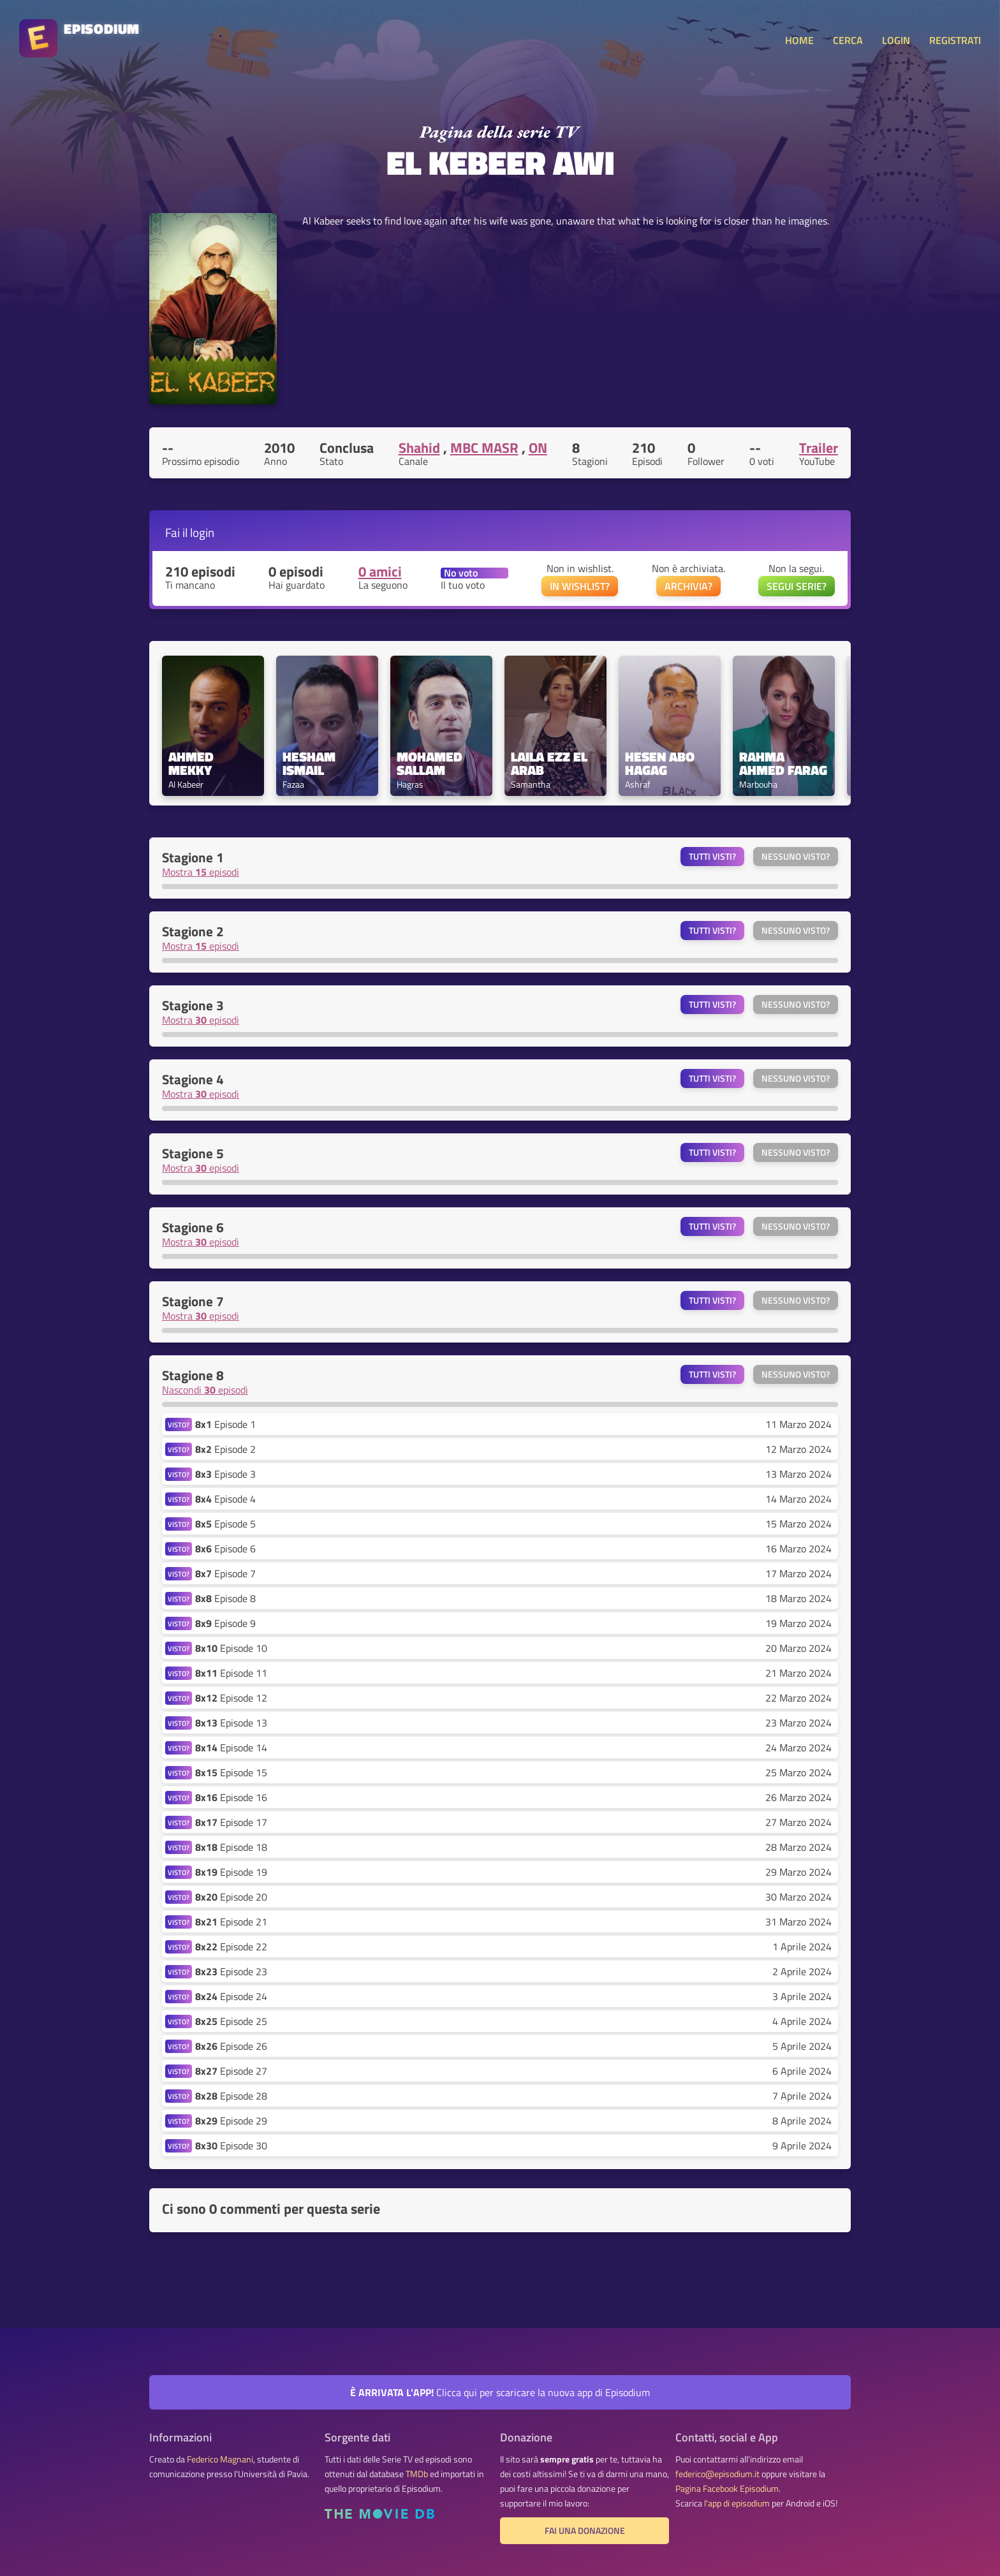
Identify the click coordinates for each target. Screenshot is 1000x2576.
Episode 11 (231, 1673)
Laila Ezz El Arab (551, 763)
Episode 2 (225, 1449)
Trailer (818, 448)
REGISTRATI (955, 40)
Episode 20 (231, 1896)
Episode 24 (231, 1996)
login (202, 532)
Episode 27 (231, 2071)
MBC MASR (484, 448)
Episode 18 (231, 1847)
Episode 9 (225, 1623)
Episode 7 (225, 1573)
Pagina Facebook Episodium (727, 2489)
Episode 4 (225, 1498)
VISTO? (178, 1424)
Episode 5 (225, 1523)
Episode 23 (231, 1971)
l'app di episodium (737, 2503)
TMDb (417, 2474)
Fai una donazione (585, 2531)
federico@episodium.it (717, 2474)
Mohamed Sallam (431, 763)
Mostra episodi (200, 872)
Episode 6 (225, 1548)
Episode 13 (231, 1722)
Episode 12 (231, 1697)
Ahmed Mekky (192, 763)
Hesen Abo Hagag (661, 763)
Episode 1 (225, 1424)
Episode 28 (231, 2095)
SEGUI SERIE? (797, 586)
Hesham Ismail (311, 763)
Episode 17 (231, 1822)
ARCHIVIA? (688, 586)
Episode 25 (231, 2021)
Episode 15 (231, 1772)
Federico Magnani (220, 2459)
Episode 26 (231, 2046)
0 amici (380, 571)
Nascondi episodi (205, 1389)
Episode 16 (231, 1797)
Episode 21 (231, 1921)
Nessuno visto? (795, 857)
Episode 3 (225, 1474)
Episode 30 (231, 2145)
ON (538, 448)
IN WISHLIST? (580, 586)
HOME (799, 40)
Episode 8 (225, 1598)
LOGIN (896, 40)
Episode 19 (231, 1872)
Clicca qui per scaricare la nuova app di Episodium (500, 2392)
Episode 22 (231, 1946)
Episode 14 (231, 1747)
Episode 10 (231, 1648)
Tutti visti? (712, 857)
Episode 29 (231, 2120)
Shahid (419, 448)
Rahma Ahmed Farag (783, 763)
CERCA (848, 40)
